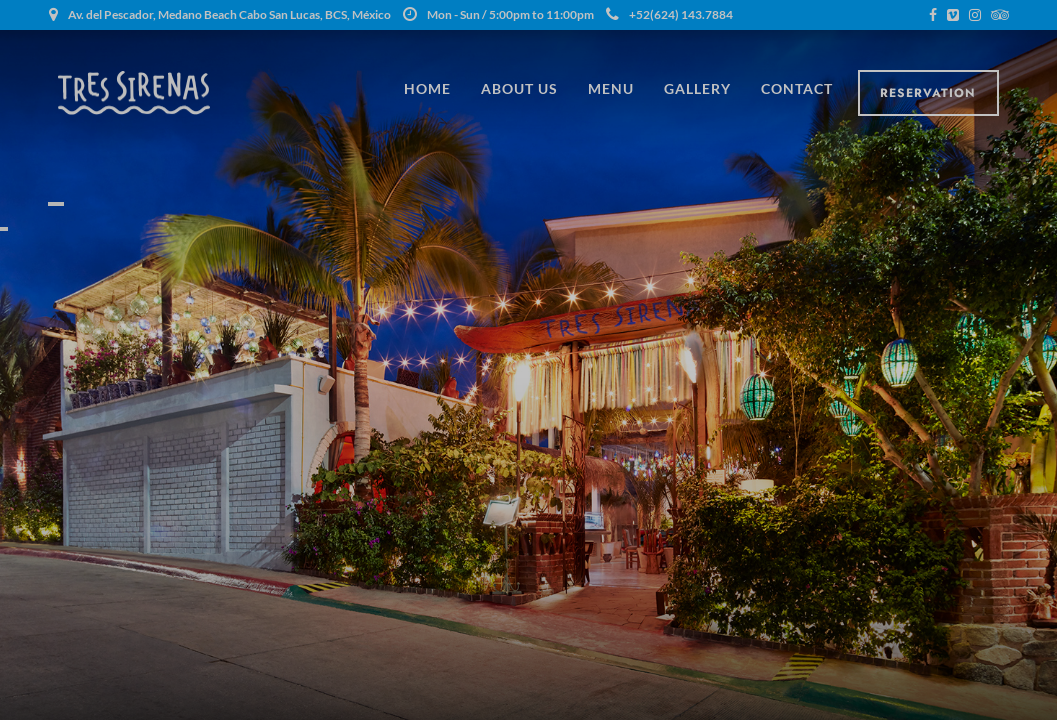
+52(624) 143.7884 (669, 14)
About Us (519, 88)
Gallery (697, 88)
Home (427, 88)
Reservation (928, 93)
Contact (797, 88)
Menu (611, 88)
